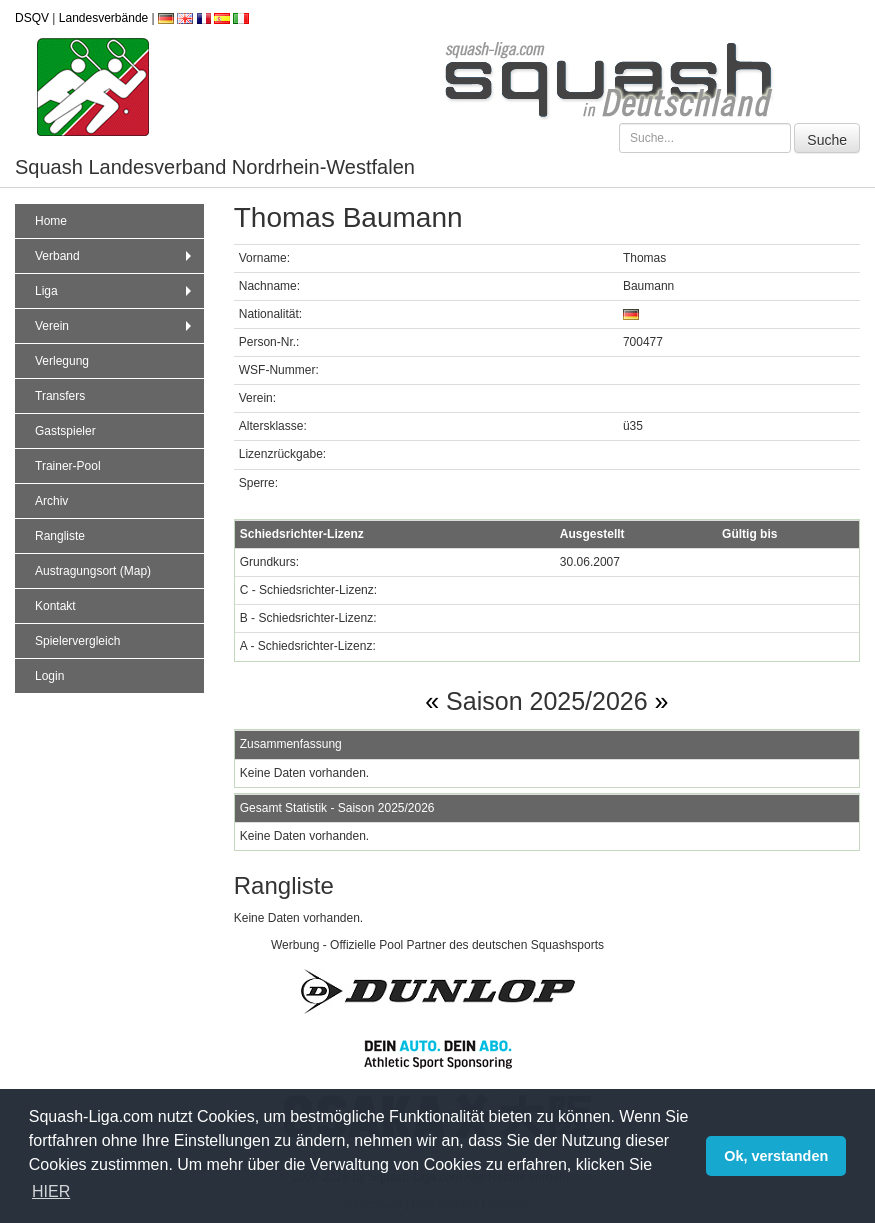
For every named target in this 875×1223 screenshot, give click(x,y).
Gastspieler (65, 431)
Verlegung (62, 361)
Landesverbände (103, 18)
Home (51, 221)
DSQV (32, 18)
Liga (115, 291)
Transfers (60, 396)
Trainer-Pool (68, 466)
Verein (115, 326)
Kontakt (55, 606)
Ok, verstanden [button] (776, 1156)
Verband (115, 256)
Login (49, 676)
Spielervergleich (77, 641)
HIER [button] (51, 1191)
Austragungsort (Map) (93, 571)
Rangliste (60, 536)
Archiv (51, 501)
